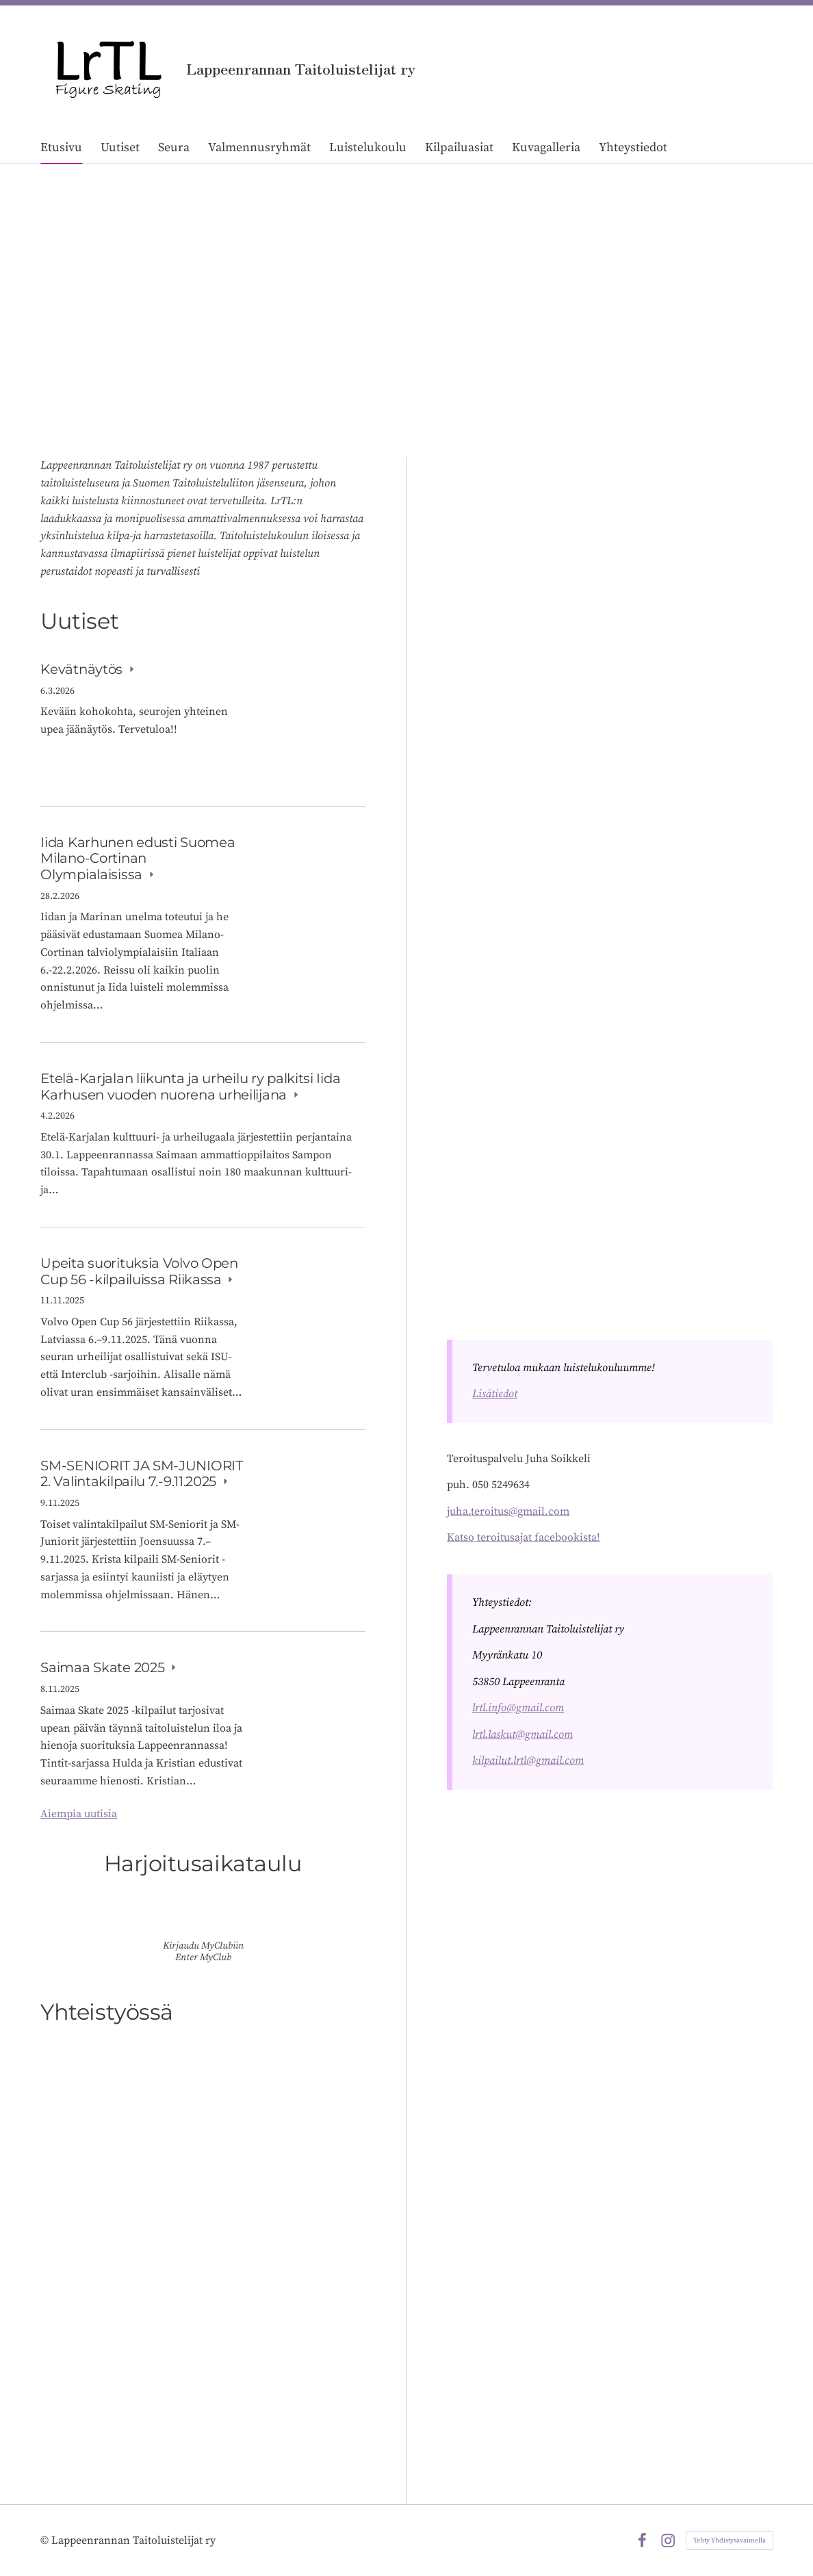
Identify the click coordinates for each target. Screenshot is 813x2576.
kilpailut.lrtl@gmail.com (528, 1760)
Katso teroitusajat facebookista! (523, 1537)
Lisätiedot (494, 1394)
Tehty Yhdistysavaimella (729, 2540)
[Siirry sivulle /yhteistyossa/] (202, 2244)
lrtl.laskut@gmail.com (522, 1734)
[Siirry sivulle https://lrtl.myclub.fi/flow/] (203, 1917)
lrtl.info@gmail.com (518, 1708)
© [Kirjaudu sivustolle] (45, 2540)
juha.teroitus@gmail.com (508, 1511)
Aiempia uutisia (78, 1814)
